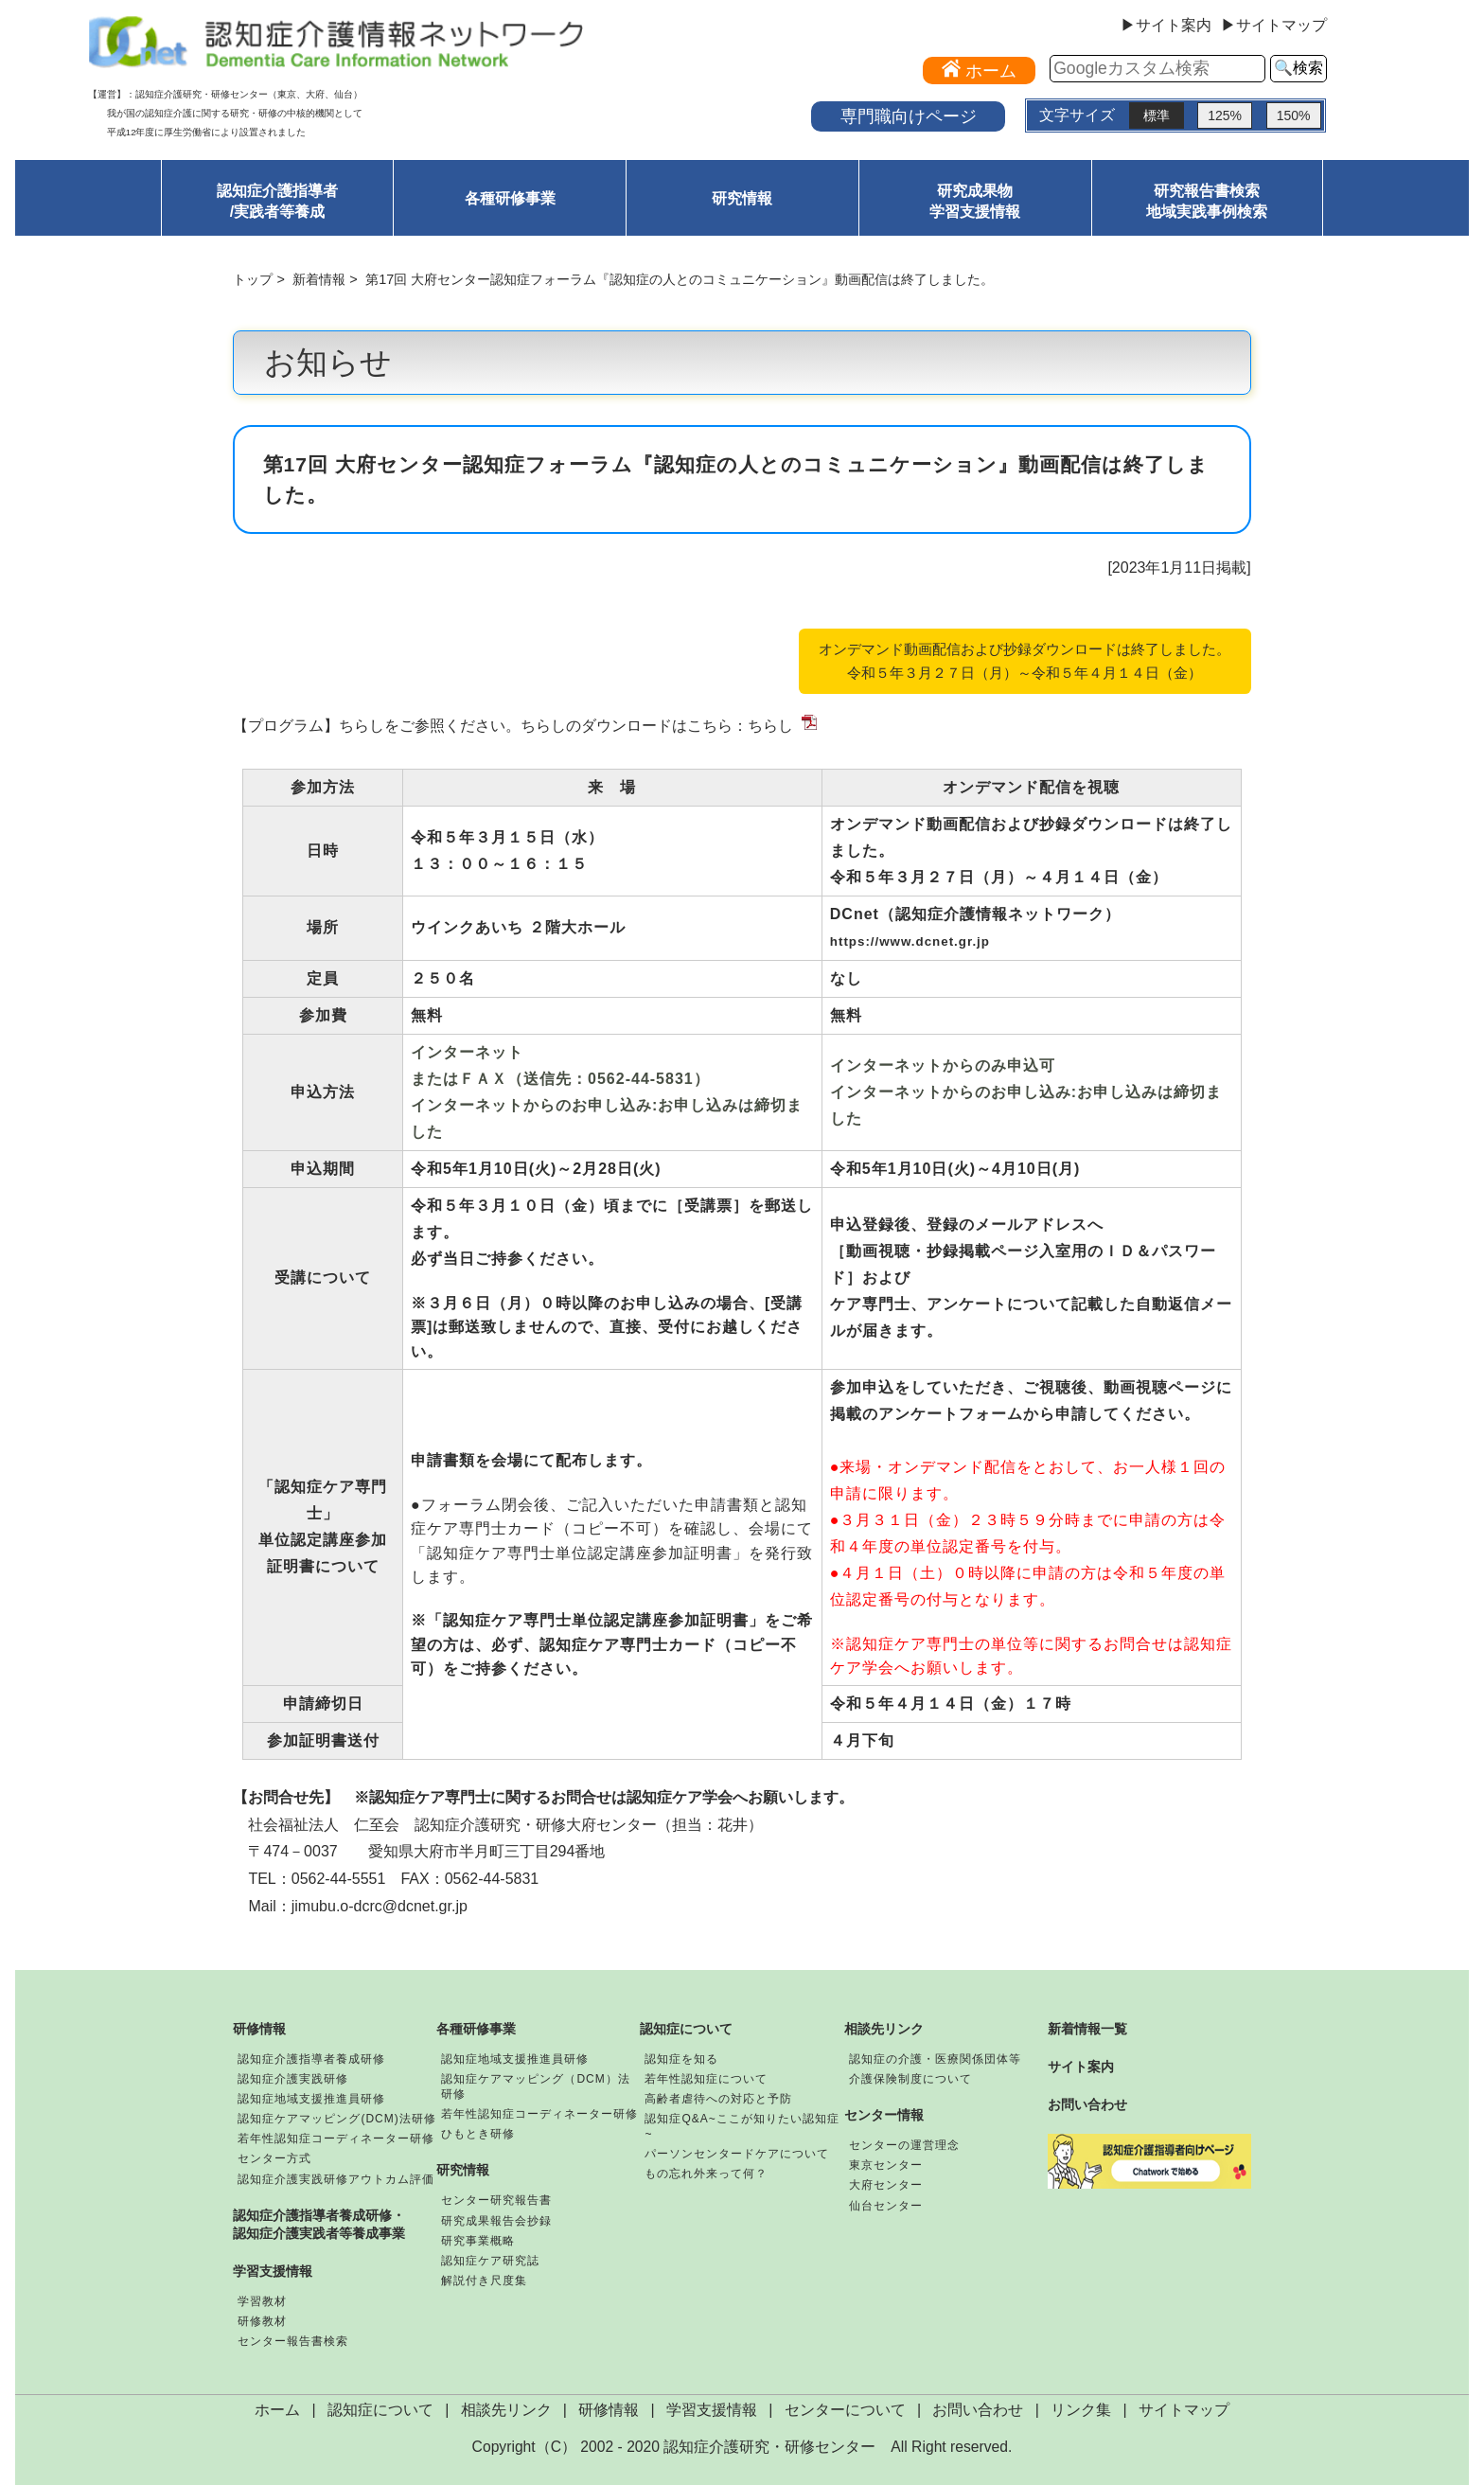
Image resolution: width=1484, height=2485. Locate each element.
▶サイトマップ (1274, 25)
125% (1225, 115)
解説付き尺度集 (484, 2280)
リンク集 (1081, 2410)
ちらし (770, 726)
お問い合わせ (1087, 2104)
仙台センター (886, 2205)
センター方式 (274, 2158)
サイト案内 (1081, 2066)
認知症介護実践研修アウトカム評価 (336, 2179)
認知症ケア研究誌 (490, 2260)
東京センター (886, 2165)
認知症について (686, 2028)
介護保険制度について (910, 2079)
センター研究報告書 (496, 2200)
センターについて (845, 2410)
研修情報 (259, 2028)
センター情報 (884, 2114)
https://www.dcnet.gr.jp (910, 941)
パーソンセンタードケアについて (737, 2153)
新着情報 (318, 279)
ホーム (277, 2410)
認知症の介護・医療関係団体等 (935, 2059)
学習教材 (262, 2301)
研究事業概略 (478, 2240)
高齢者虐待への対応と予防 (718, 2098)
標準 (1156, 115)
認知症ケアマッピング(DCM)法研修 (336, 2118)
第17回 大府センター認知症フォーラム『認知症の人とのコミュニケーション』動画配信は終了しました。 (679, 279)
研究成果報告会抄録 (496, 2221)
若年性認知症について (706, 2079)
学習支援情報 (272, 2271)
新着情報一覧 (1087, 2028)
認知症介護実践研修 (293, 2079)
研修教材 (262, 2321)
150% (1294, 115)
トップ (253, 279)
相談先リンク (884, 2028)
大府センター (886, 2185)
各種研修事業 (510, 198)
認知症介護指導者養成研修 (311, 2059)
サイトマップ (1184, 2410)
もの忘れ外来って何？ (706, 2173)
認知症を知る (681, 2059)
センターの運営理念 (904, 2145)
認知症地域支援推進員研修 (311, 2098)
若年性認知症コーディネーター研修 (336, 2138)
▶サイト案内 (1166, 25)
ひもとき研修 (478, 2133)
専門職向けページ (908, 116)
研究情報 (742, 198)
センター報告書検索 (293, 2341)
